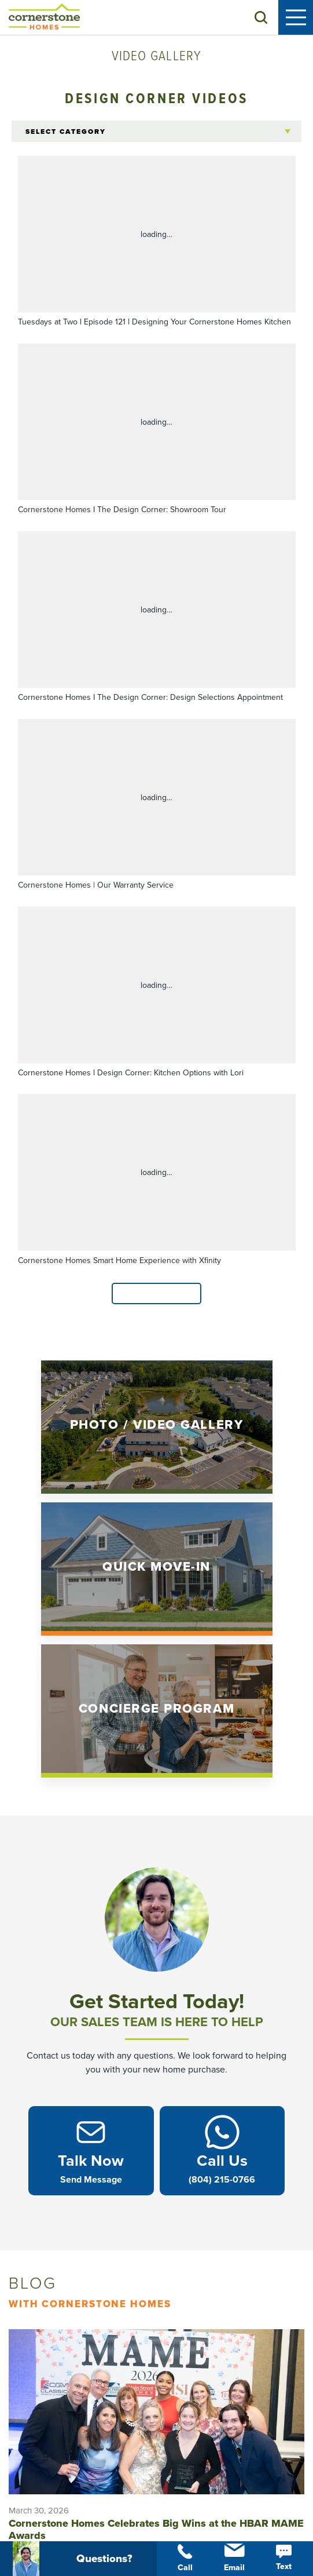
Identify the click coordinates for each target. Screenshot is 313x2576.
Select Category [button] (65, 131)
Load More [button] (156, 1294)
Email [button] (234, 2558)
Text (284, 2558)
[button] (261, 17)
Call (185, 2558)
